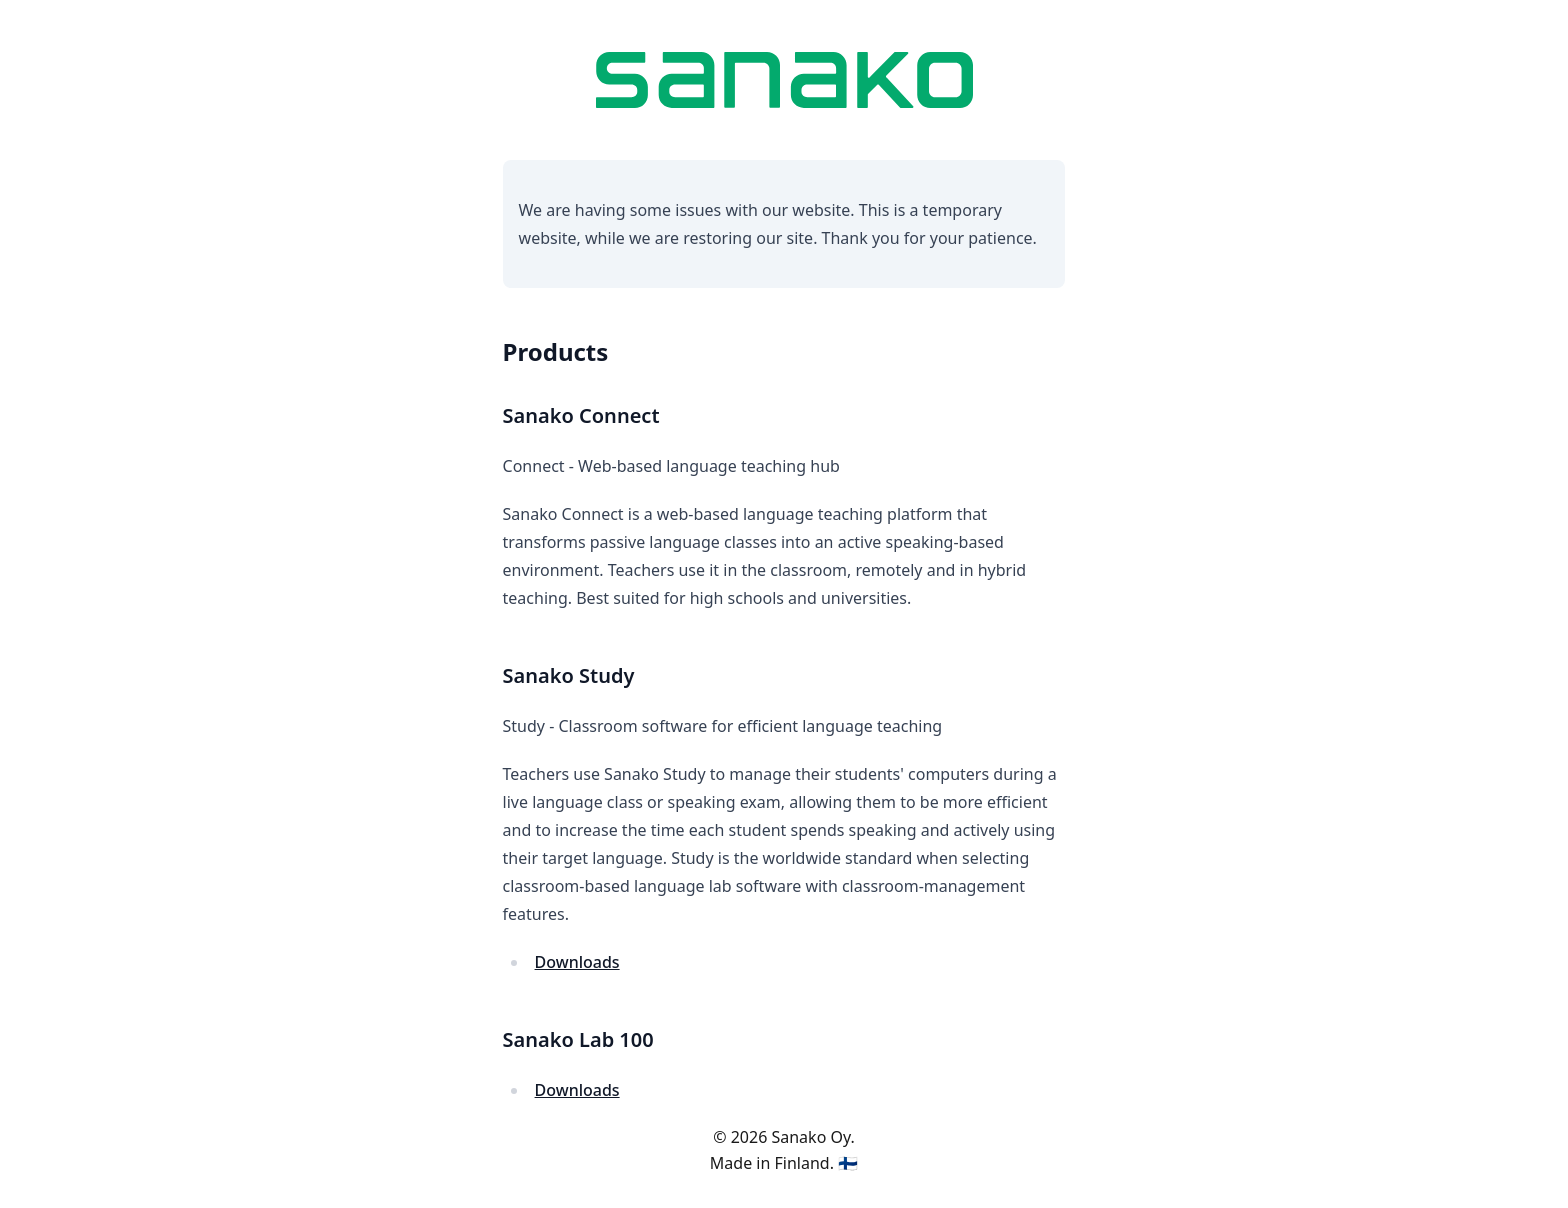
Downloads (577, 962)
